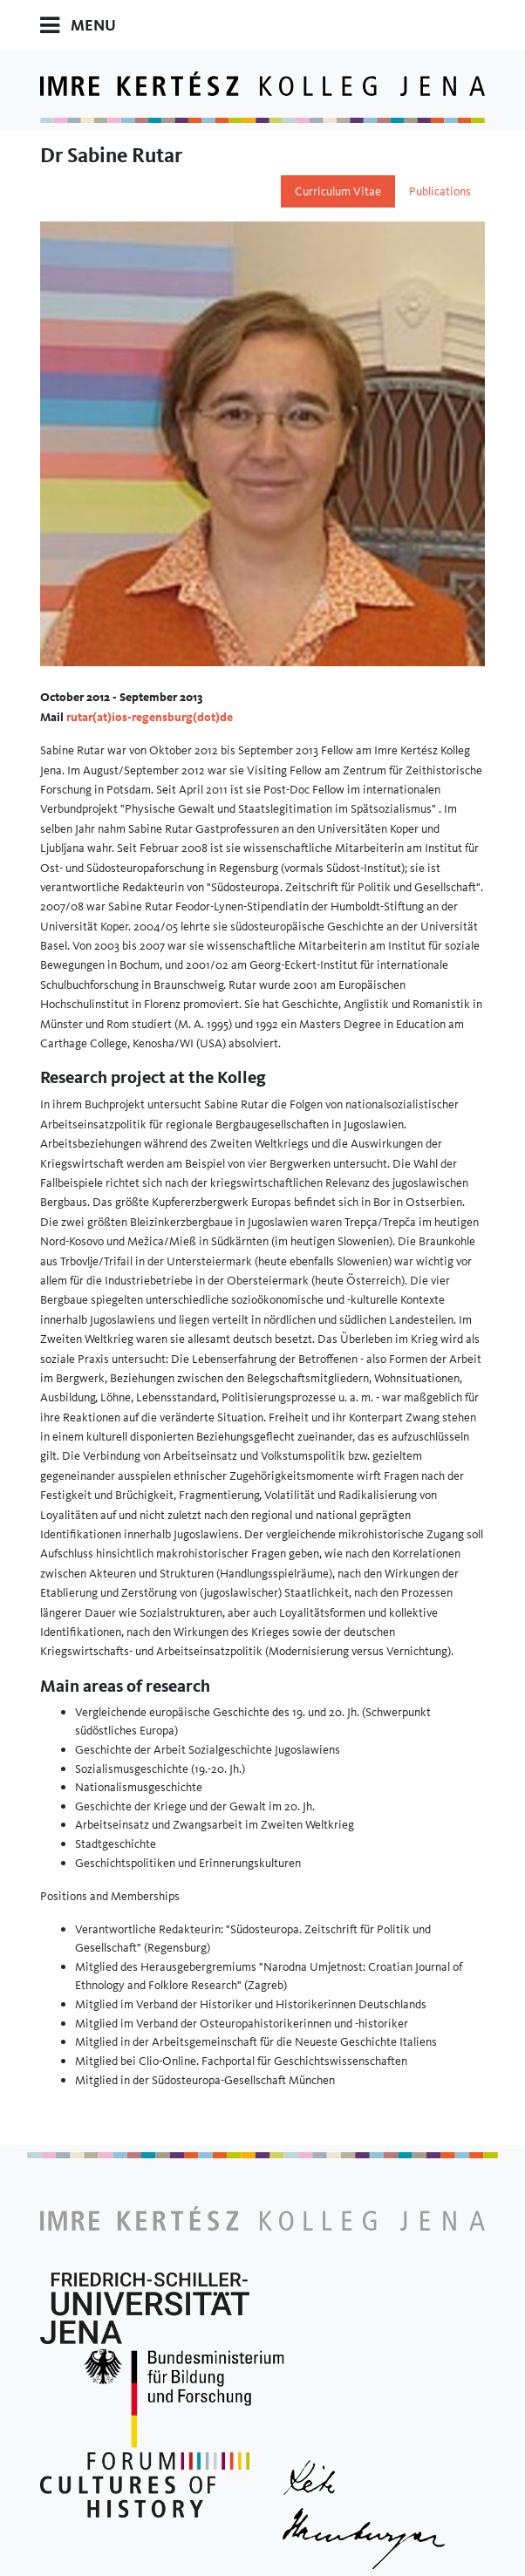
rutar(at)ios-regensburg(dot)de (149, 717)
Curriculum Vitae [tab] (338, 191)
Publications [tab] (440, 191)
